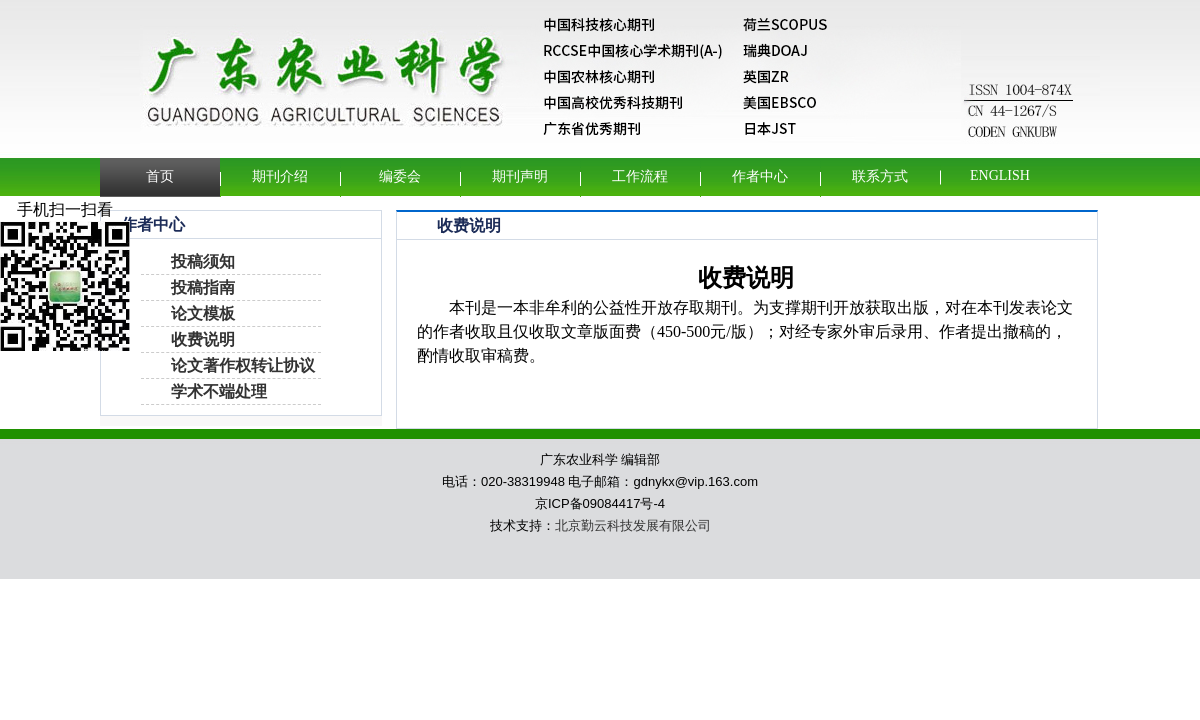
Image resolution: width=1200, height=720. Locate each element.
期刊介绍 (280, 176)
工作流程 (640, 176)
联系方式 (880, 176)
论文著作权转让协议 (243, 365)
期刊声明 (520, 176)
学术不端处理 (219, 391)
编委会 (400, 176)
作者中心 (760, 176)
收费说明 (203, 339)
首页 (160, 176)
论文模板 (203, 313)
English (1000, 175)
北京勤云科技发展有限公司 (633, 525)
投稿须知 (203, 261)
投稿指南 (203, 287)
